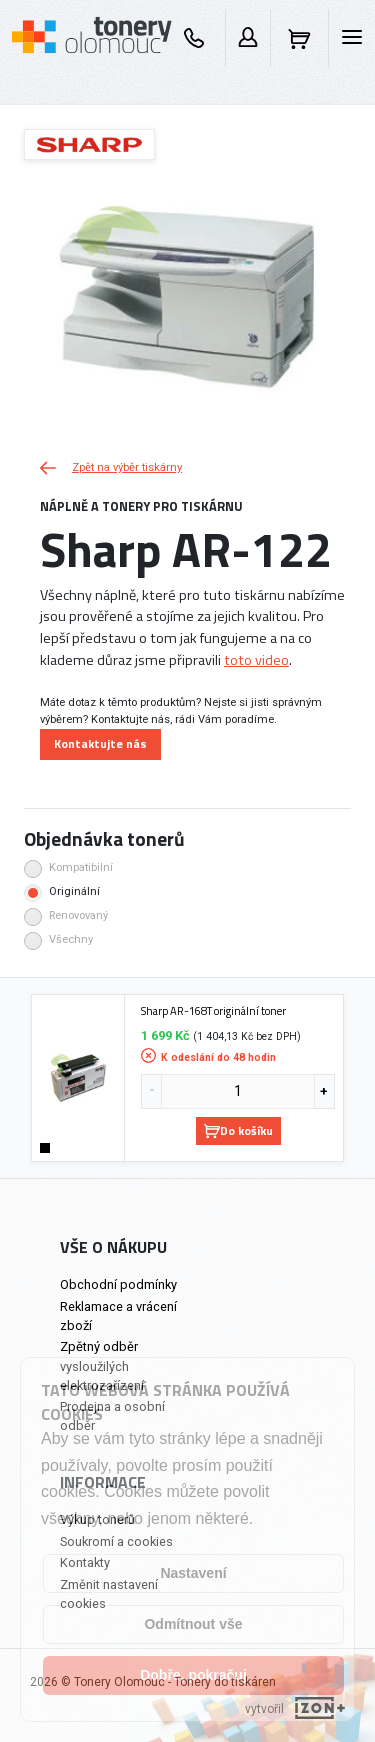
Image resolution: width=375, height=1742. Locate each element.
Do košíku (238, 1130)
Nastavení (193, 1573)
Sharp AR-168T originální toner (213, 1011)
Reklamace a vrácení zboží (118, 1316)
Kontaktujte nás (100, 743)
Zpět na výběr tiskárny (111, 467)
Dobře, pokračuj (193, 1675)
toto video (256, 660)
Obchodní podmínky (118, 1284)
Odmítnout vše (193, 1624)
